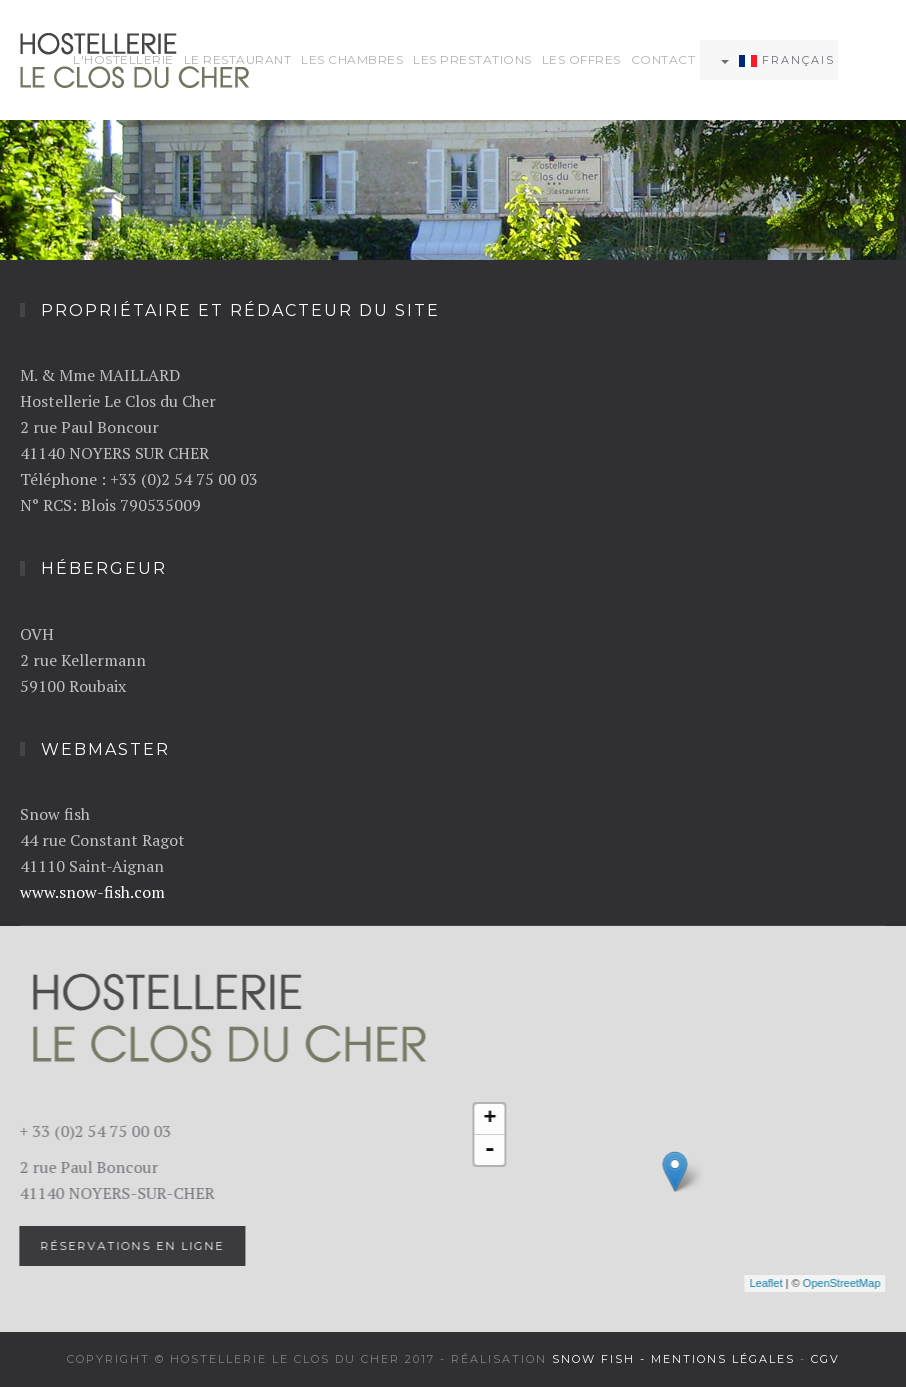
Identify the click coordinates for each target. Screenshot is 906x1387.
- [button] (488, 1150)
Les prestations (472, 59)
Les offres (581, 59)
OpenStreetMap (840, 1283)
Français (778, 60)
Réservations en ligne (131, 1246)
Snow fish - (601, 1359)
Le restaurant (238, 59)
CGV (825, 1359)
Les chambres (352, 59)
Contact (663, 59)
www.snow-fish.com (92, 892)
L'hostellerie (123, 59)
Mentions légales (723, 1359)
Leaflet (764, 1283)
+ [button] (488, 1119)
